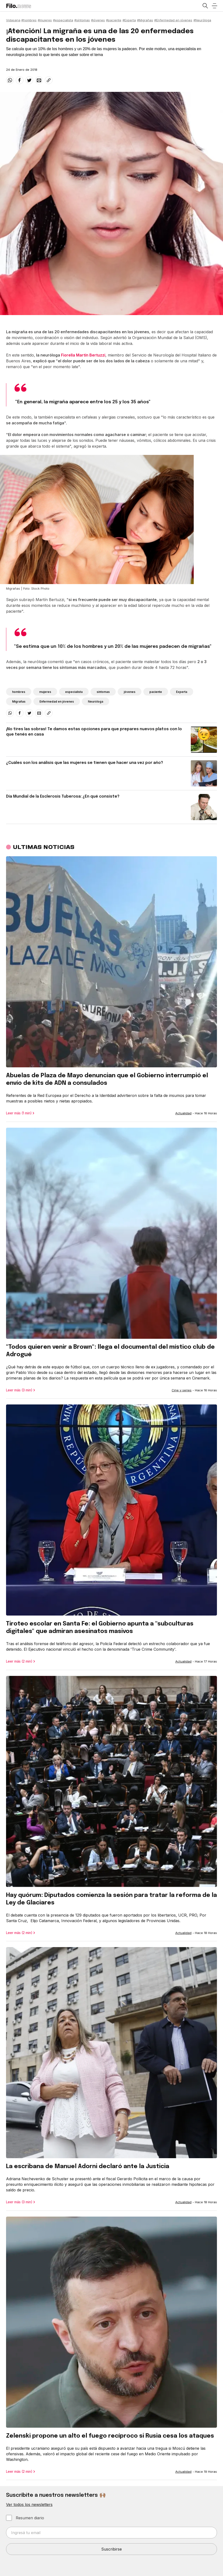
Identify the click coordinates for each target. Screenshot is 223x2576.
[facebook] (19, 80)
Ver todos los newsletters (29, 2504)
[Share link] (49, 80)
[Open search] (205, 6)
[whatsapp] (10, 80)
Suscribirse (111, 2549)
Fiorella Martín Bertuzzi (83, 355)
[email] (39, 80)
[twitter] (29, 80)
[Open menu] (214, 6)
